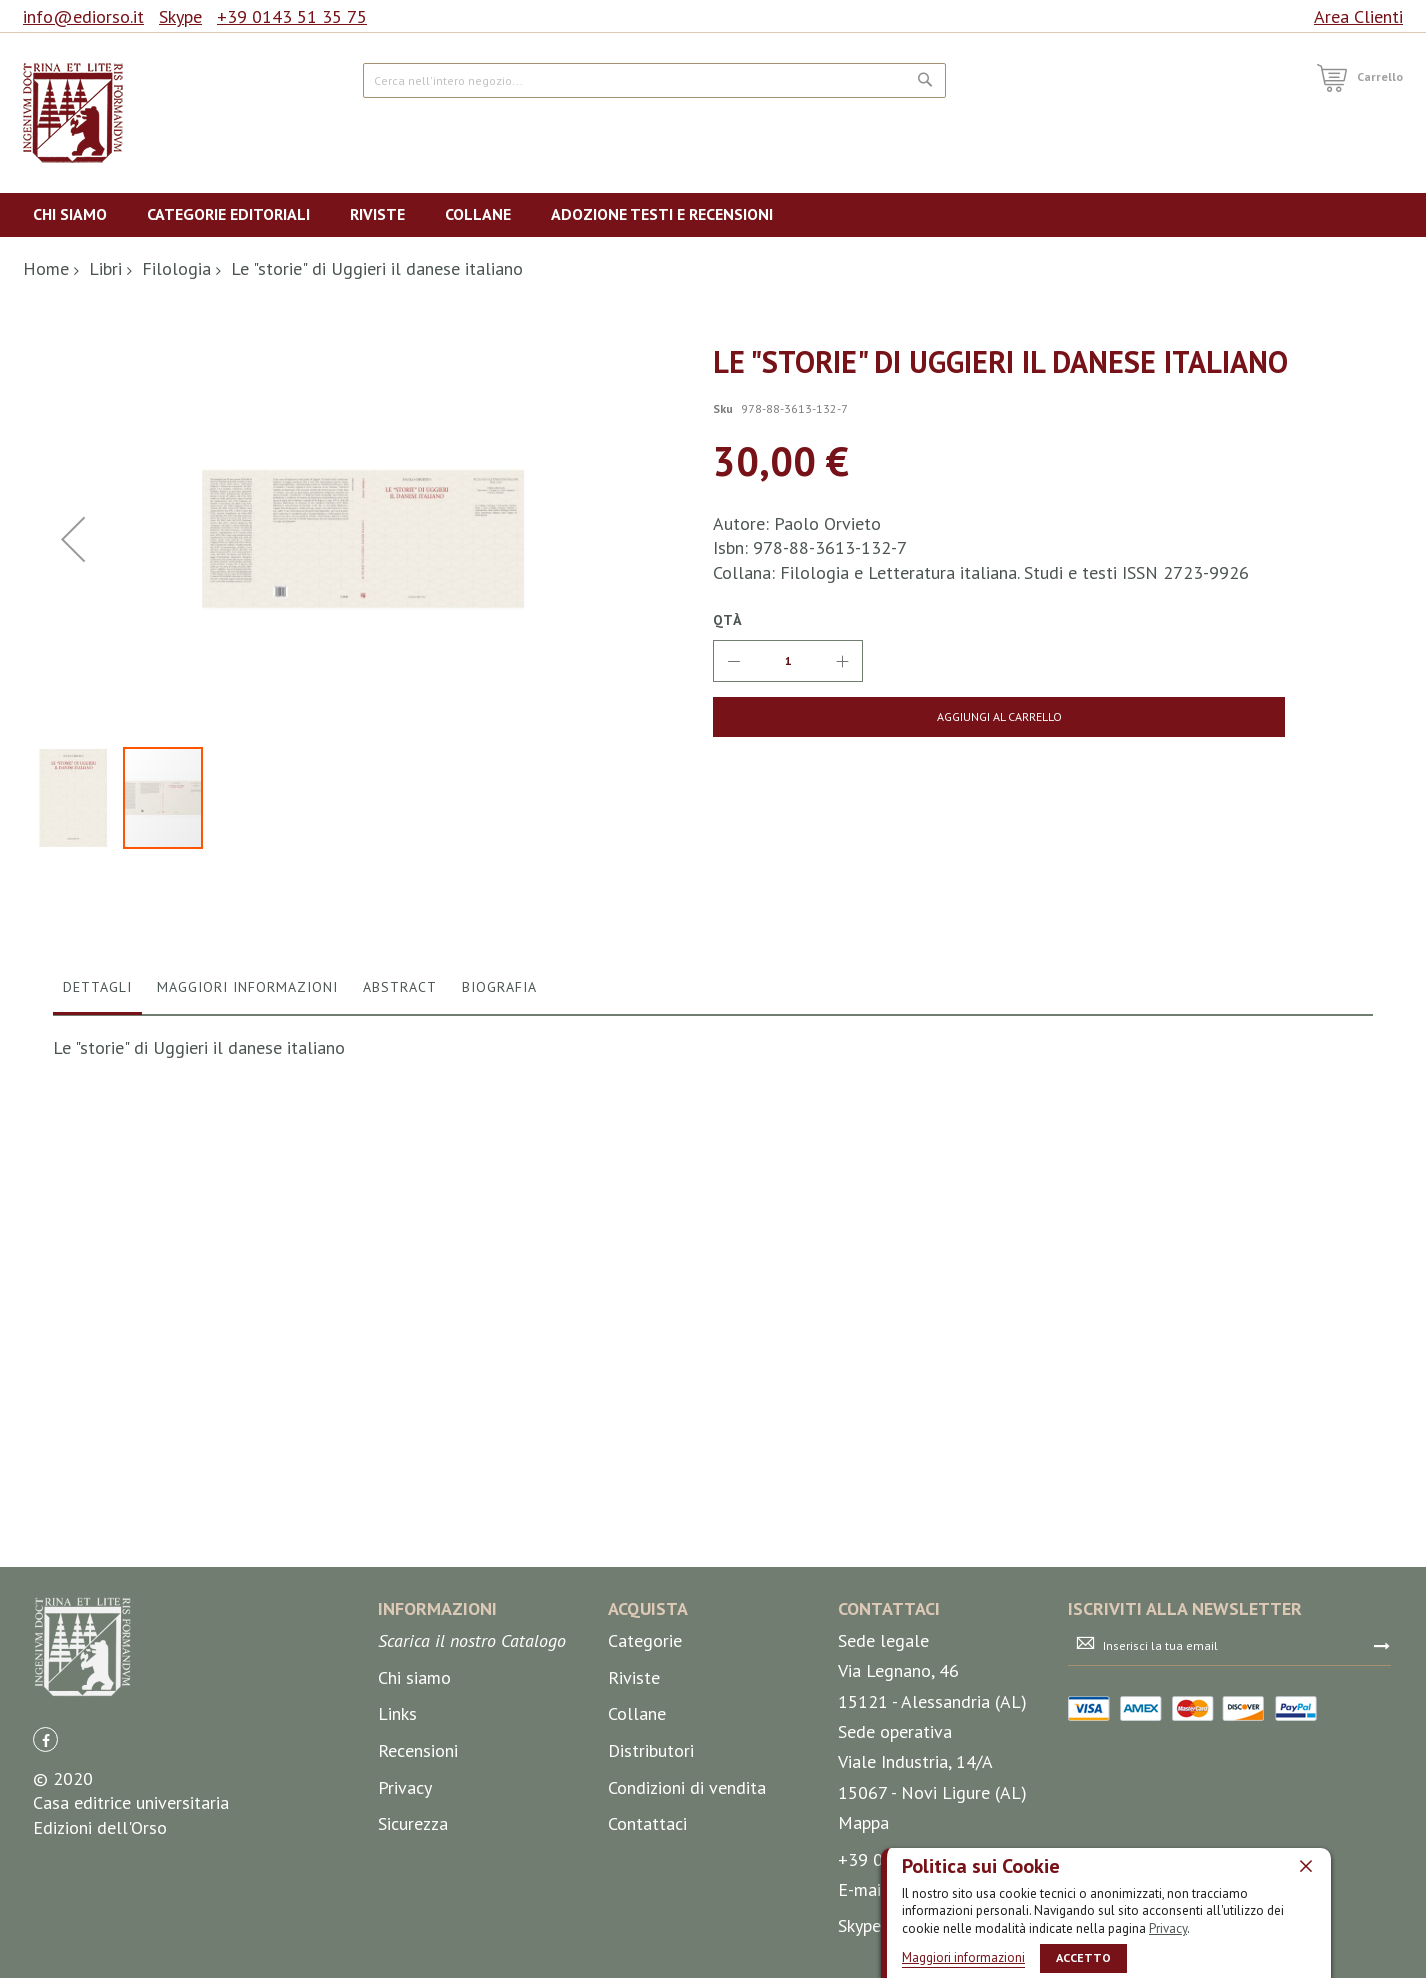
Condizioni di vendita (687, 1787)
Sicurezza (413, 1824)
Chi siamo (414, 1677)
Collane (637, 1714)
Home (46, 268)
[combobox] (654, 80)
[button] (73, 747)
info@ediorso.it (83, 16)
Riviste (634, 1677)
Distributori (651, 1751)
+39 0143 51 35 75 (292, 16)
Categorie (645, 1641)
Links (397, 1714)
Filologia (176, 268)
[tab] (97, 1409)
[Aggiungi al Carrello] (870, 717)
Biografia (499, 1404)
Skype (180, 16)
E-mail (862, 1890)
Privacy (1168, 1927)
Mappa (863, 1823)
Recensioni (418, 1751)
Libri (105, 268)
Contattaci (647, 1824)
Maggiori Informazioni (247, 1404)
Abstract (400, 1404)
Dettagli (97, 1404)
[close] (1306, 1865)
